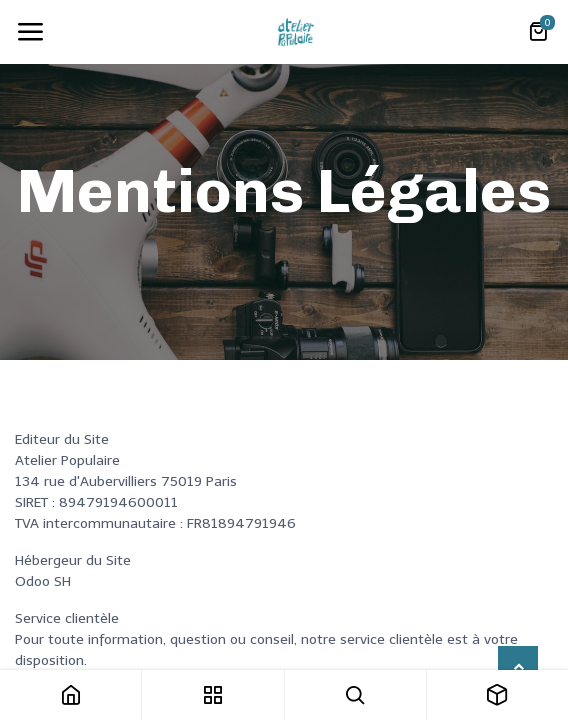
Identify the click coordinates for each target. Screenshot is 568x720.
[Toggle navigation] (30, 32)
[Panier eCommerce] (538, 32)
